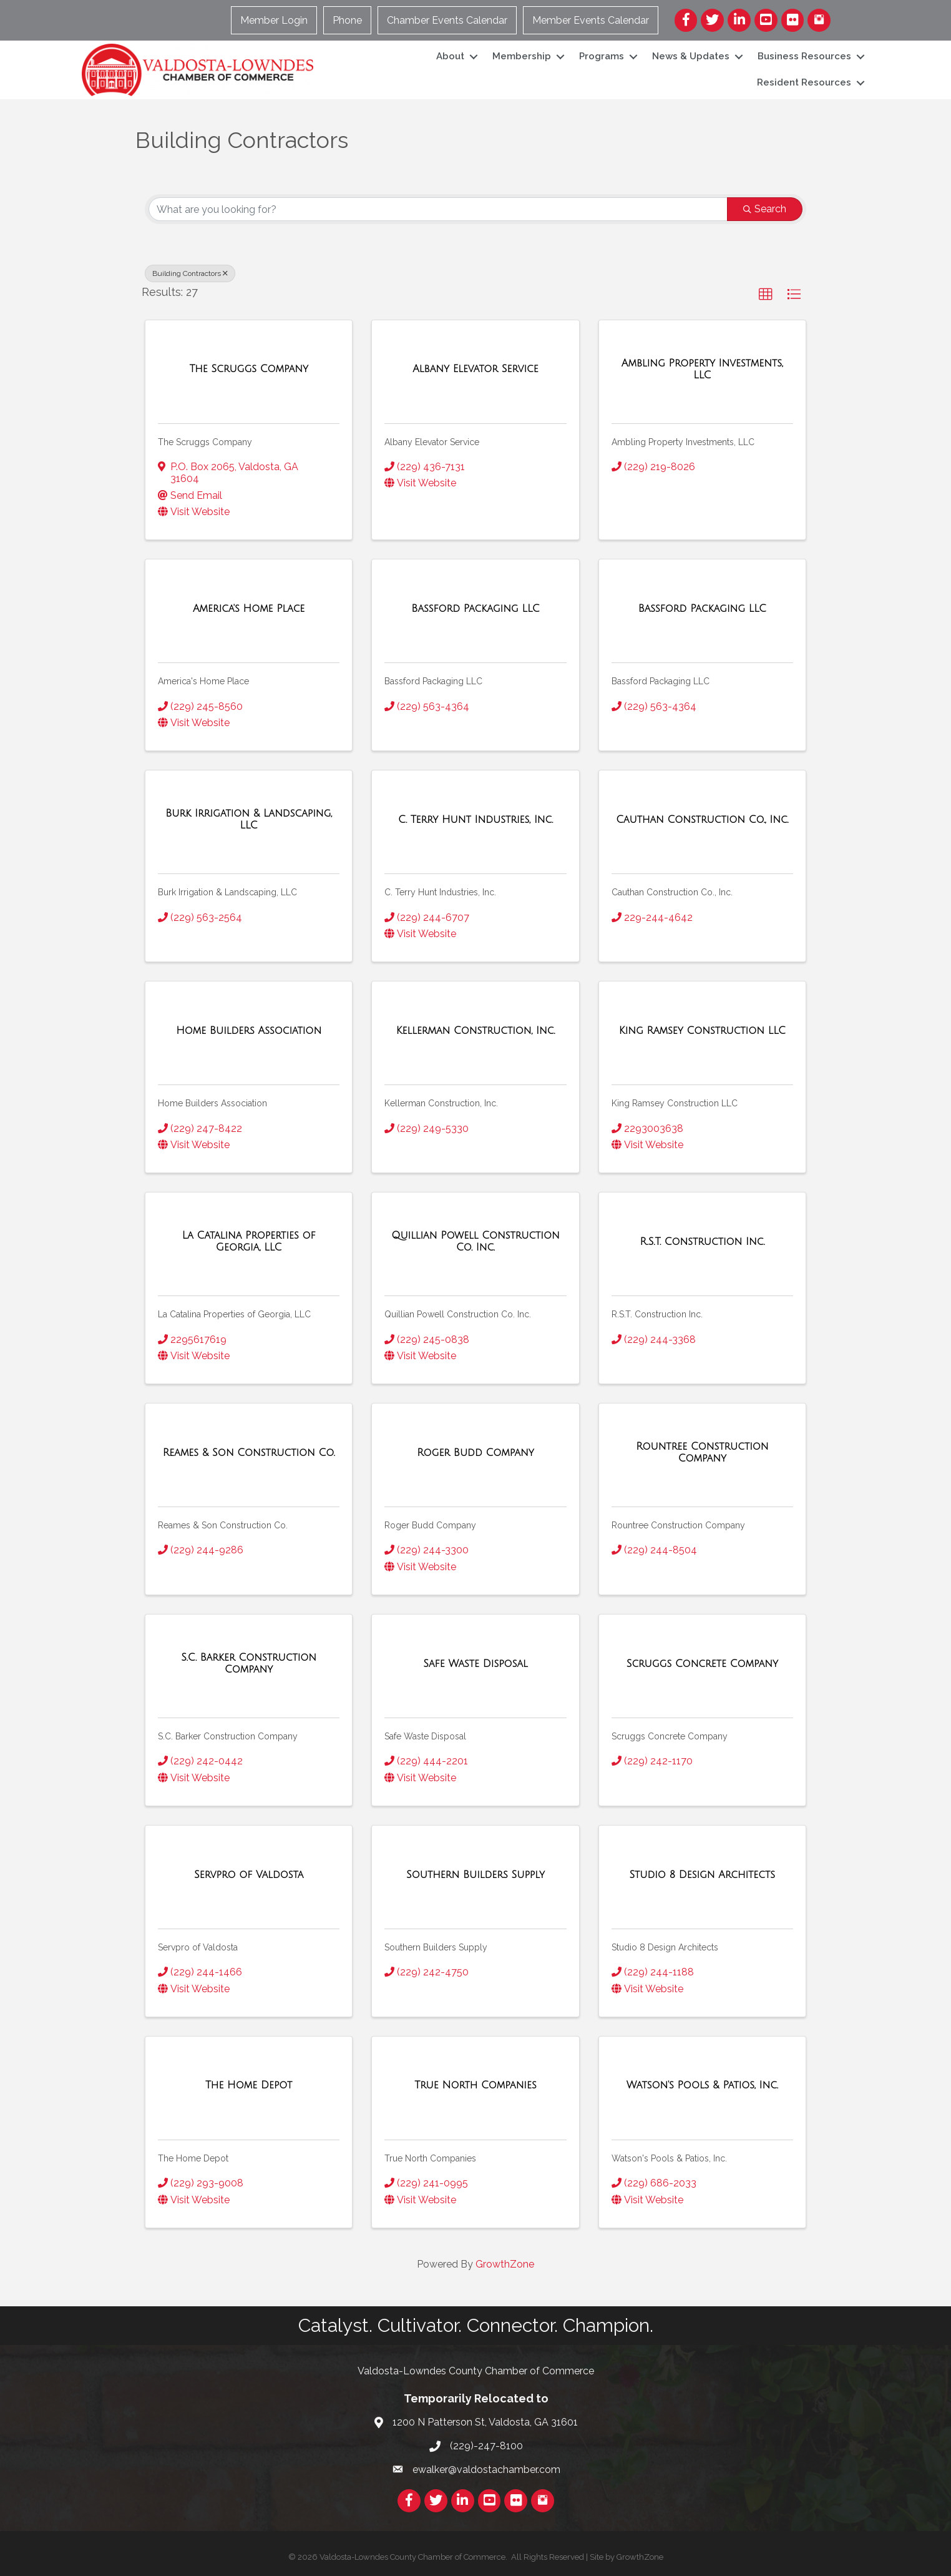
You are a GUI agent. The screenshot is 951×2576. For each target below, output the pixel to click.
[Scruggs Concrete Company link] (702, 1664)
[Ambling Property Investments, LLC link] (702, 369)
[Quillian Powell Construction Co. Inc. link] (475, 1241)
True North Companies (430, 2158)
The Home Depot (193, 2158)
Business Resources (804, 56)
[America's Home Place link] (249, 608)
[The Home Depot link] (248, 2085)
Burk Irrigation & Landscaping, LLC (227, 892)
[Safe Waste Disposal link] (475, 1664)
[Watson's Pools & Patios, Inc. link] (702, 2085)
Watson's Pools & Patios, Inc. (669, 2158)
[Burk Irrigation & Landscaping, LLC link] (248, 819)
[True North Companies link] (475, 2085)
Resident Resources (804, 82)
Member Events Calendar (590, 20)
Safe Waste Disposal (425, 1736)
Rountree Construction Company (678, 1525)
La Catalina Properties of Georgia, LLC (234, 1314)
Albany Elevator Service (431, 442)
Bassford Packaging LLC (433, 681)
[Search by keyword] (438, 209)
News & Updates (690, 56)
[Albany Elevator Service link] (475, 369)
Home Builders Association (212, 1103)
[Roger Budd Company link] (475, 1453)
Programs (601, 56)
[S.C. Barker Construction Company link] (248, 1663)
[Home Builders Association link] (248, 1031)
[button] (765, 294)
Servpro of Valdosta (198, 1947)
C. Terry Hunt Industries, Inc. (440, 892)
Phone (347, 20)
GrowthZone (505, 2264)
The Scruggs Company (205, 442)
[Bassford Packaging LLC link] (475, 608)
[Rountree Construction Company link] (702, 1452)
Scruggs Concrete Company (670, 1736)
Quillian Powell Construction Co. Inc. (457, 1314)
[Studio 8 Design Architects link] (702, 1875)
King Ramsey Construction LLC (675, 1103)
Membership (521, 56)
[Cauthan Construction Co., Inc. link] (702, 820)
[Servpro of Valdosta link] (248, 1875)
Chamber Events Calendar (447, 20)
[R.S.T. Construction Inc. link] (702, 1242)
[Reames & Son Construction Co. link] (249, 1453)
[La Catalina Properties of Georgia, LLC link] (248, 1241)
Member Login (274, 20)
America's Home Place (203, 681)
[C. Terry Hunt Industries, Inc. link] (475, 820)
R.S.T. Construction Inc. (657, 1314)
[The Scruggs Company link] (248, 369)
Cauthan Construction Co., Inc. (672, 892)
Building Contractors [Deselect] (190, 273)
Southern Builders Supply (435, 1947)
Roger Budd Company (430, 1525)
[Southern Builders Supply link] (475, 1875)
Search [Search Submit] (764, 209)
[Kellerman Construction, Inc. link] (475, 1031)
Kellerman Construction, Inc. (441, 1103)
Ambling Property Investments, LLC (683, 442)
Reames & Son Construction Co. (223, 1525)
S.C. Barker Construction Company (228, 1736)
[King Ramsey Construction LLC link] (702, 1031)
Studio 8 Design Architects (665, 1947)
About (450, 56)
